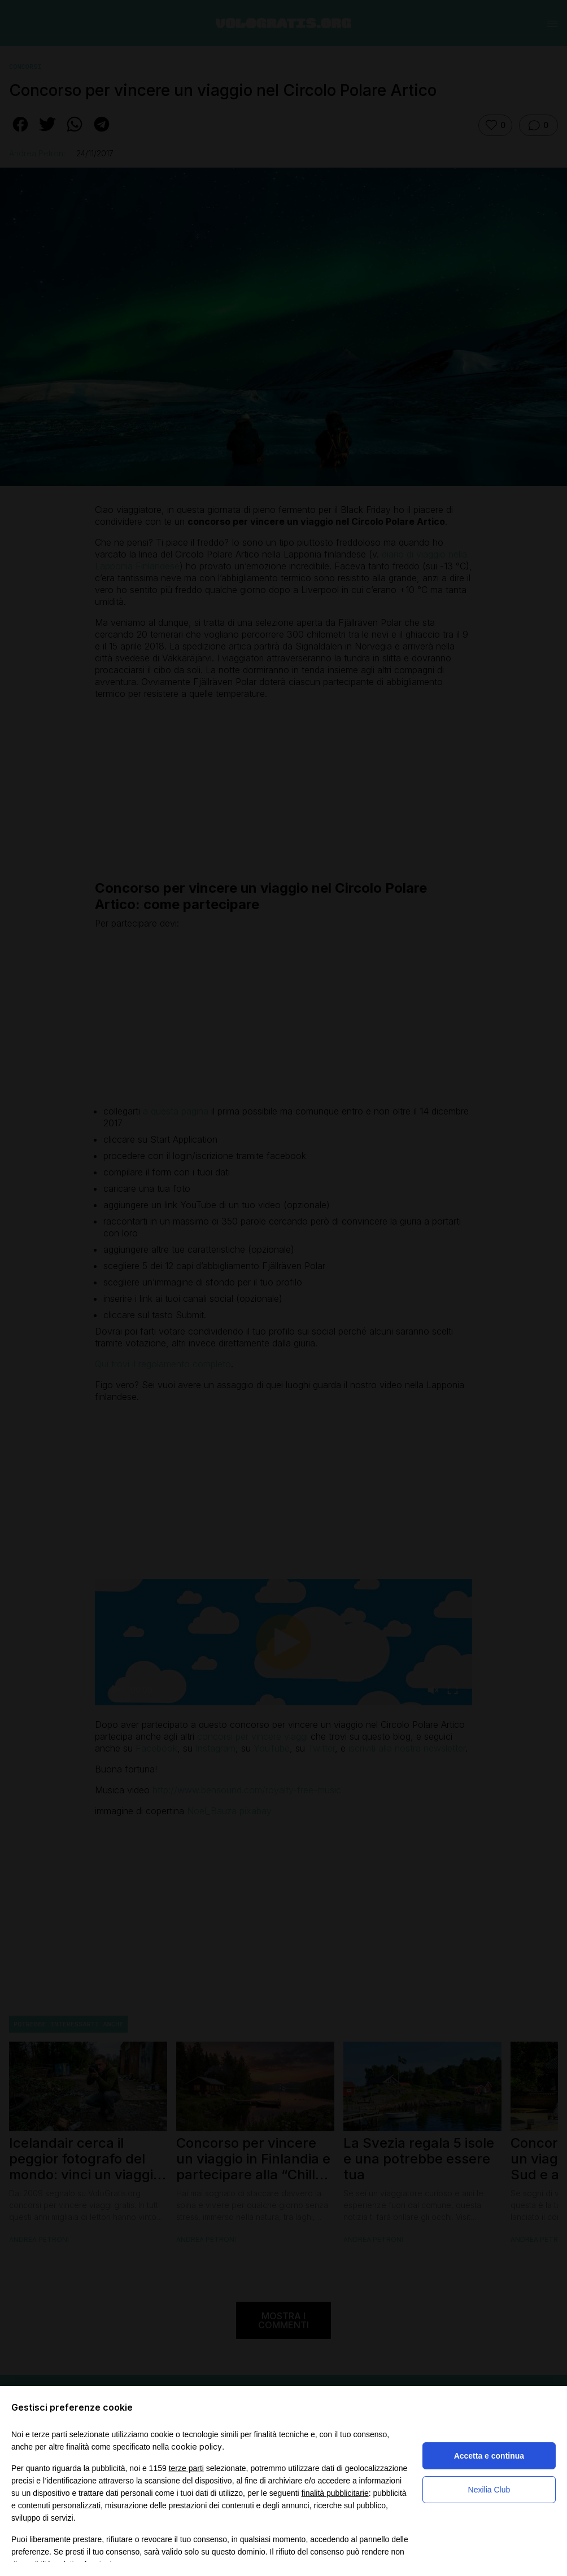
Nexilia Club (489, 2489)
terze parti (186, 2468)
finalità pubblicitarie (335, 2493)
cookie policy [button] (196, 2446)
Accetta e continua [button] (489, 2455)
